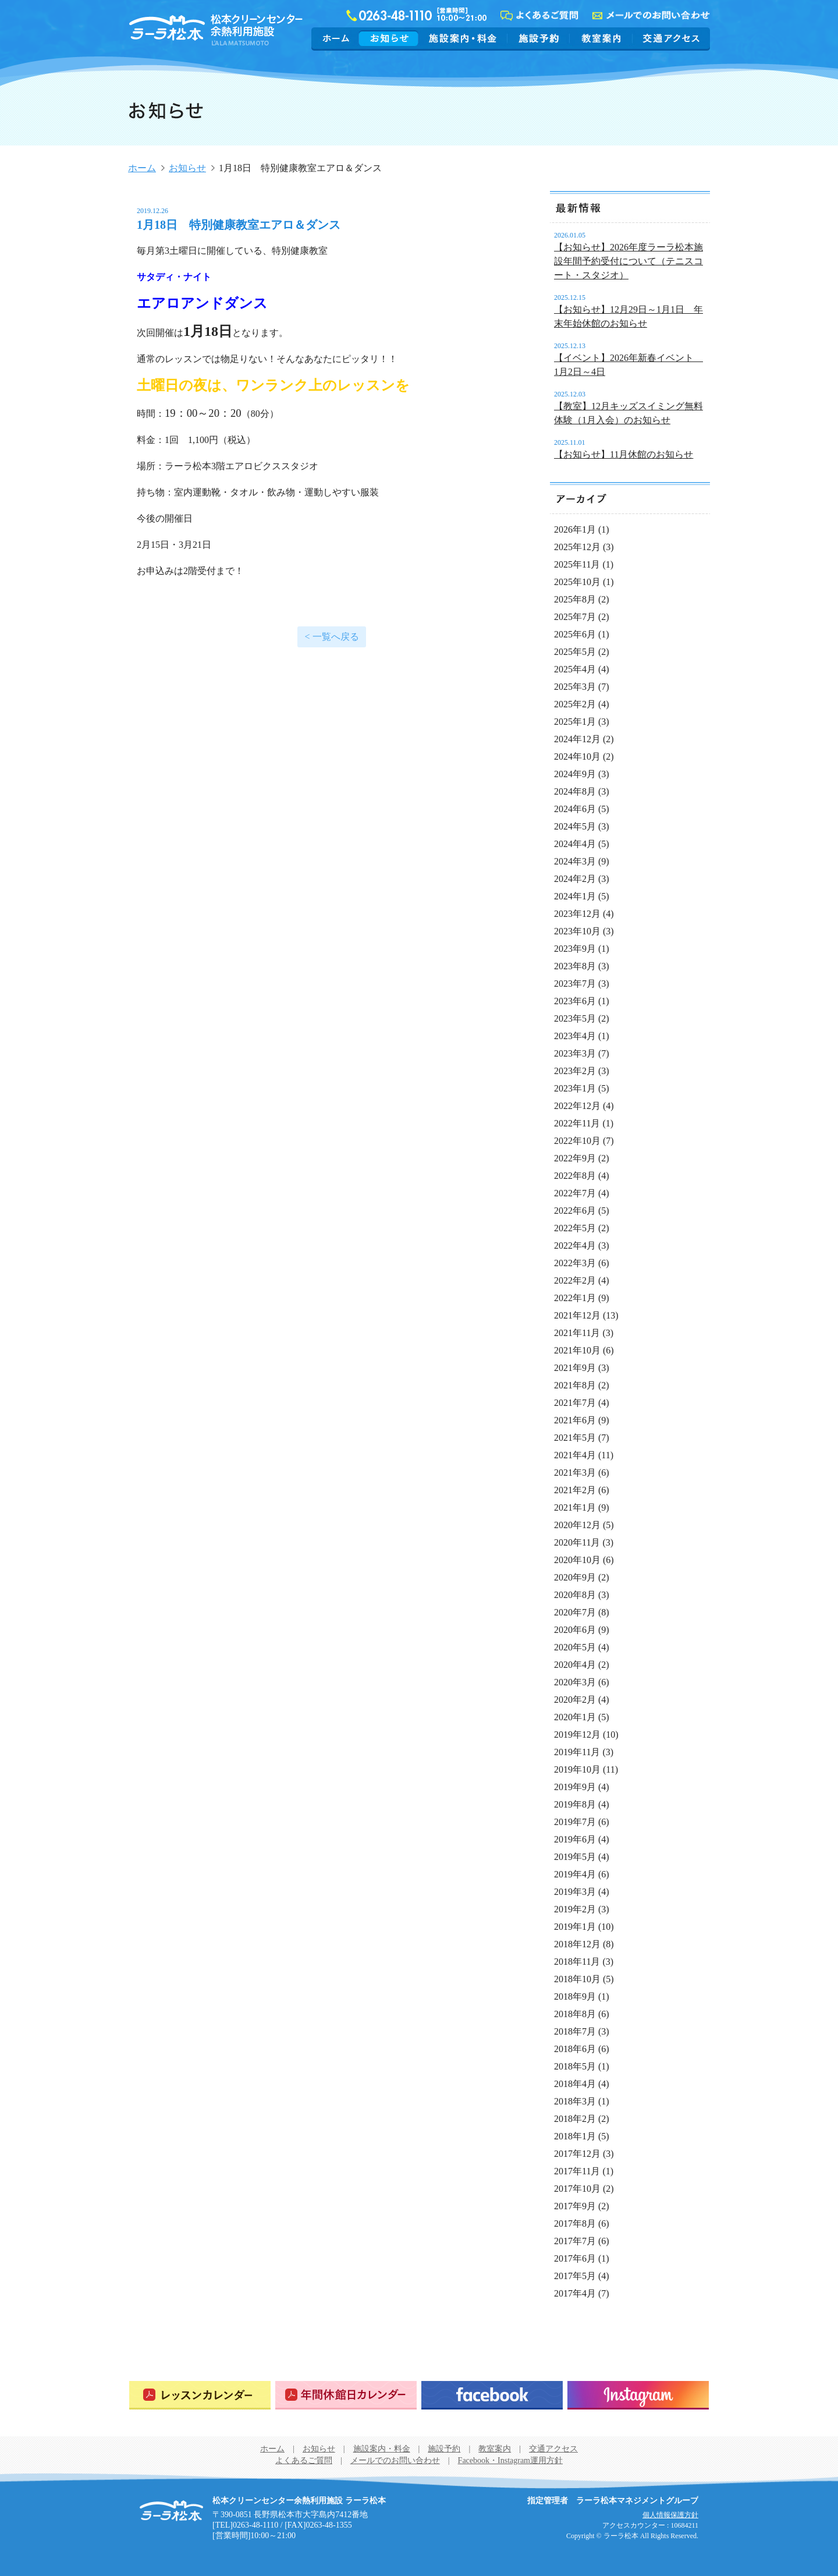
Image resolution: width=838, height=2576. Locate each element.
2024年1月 (575, 896)
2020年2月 (575, 1700)
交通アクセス (670, 38)
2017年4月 (575, 2293)
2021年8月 (575, 1385)
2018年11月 (577, 1961)
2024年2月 (575, 879)
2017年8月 (575, 2223)
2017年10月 (577, 2189)
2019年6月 (575, 1839)
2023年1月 (575, 1088)
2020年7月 (575, 1612)
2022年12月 (577, 1106)
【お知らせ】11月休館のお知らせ (623, 454)
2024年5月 (575, 826)
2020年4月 (575, 1665)
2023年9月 (575, 949)
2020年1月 (575, 1717)
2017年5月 (575, 2276)
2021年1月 (575, 1507)
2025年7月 (575, 617)
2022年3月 (575, 1263)
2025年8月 (575, 599)
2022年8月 (575, 1176)
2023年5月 (575, 1018)
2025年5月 (575, 652)
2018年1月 (575, 2136)
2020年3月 (575, 1682)
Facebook (492, 2395)
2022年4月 (575, 1245)
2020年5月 (575, 1647)
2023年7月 (575, 983)
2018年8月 (575, 2014)
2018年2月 (575, 2119)
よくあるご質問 (303, 2460)
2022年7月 (575, 1193)
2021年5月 (575, 1438)
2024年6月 (575, 809)
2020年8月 (575, 1595)
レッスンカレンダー (200, 2395)
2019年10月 (577, 1769)
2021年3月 (575, 1472)
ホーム (336, 38)
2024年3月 (575, 861)
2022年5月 (575, 1228)
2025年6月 (575, 634)
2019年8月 (575, 1804)
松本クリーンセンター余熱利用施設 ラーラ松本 (171, 2510)
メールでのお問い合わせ (395, 2460)
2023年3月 (575, 1053)
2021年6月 (575, 1420)
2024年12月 (577, 739)
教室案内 (601, 38)
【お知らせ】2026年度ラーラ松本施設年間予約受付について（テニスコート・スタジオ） (628, 261)
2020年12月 (577, 1525)
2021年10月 (577, 1350)
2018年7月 (575, 2031)
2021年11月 (577, 1333)
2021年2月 (575, 1490)
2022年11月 (577, 1123)
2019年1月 (575, 1927)
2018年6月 (575, 2049)
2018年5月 (575, 2066)
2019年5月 (575, 1857)
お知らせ (388, 38)
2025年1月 (575, 722)
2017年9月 (575, 2206)
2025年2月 (575, 704)
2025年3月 (575, 687)
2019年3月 (575, 1892)
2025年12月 (577, 547)
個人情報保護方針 (670, 2515)
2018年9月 (575, 1996)
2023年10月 (577, 931)
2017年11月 (577, 2171)
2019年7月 (575, 1822)
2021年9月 (575, 1368)
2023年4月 (575, 1036)
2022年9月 (575, 1158)
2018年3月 (575, 2101)
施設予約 (538, 38)
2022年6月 (575, 1211)
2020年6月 (575, 1630)
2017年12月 (577, 2154)
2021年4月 (575, 1455)
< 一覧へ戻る (331, 637)
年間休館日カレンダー (346, 2395)
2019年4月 (575, 1874)
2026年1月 (575, 529)
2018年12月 (577, 1944)
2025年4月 (575, 669)
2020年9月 (575, 1577)
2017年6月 (575, 2258)
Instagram (638, 2395)
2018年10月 (577, 1979)
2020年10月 (577, 1560)
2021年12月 (577, 1315)
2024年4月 (575, 844)
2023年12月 (577, 914)
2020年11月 (577, 1542)
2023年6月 (575, 1001)
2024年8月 (575, 791)
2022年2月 (575, 1280)
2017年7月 (575, 2241)
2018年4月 (575, 2084)
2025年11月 (577, 564)
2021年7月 (575, 1403)
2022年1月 (575, 1298)
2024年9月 (575, 774)
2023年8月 (575, 966)
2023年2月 (575, 1071)
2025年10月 (577, 582)
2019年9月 (575, 1787)
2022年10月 (577, 1141)
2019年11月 (577, 1752)
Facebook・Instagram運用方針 (510, 2460)
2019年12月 (577, 1734)
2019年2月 (575, 1909)
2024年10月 (577, 756)
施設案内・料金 (462, 38)
